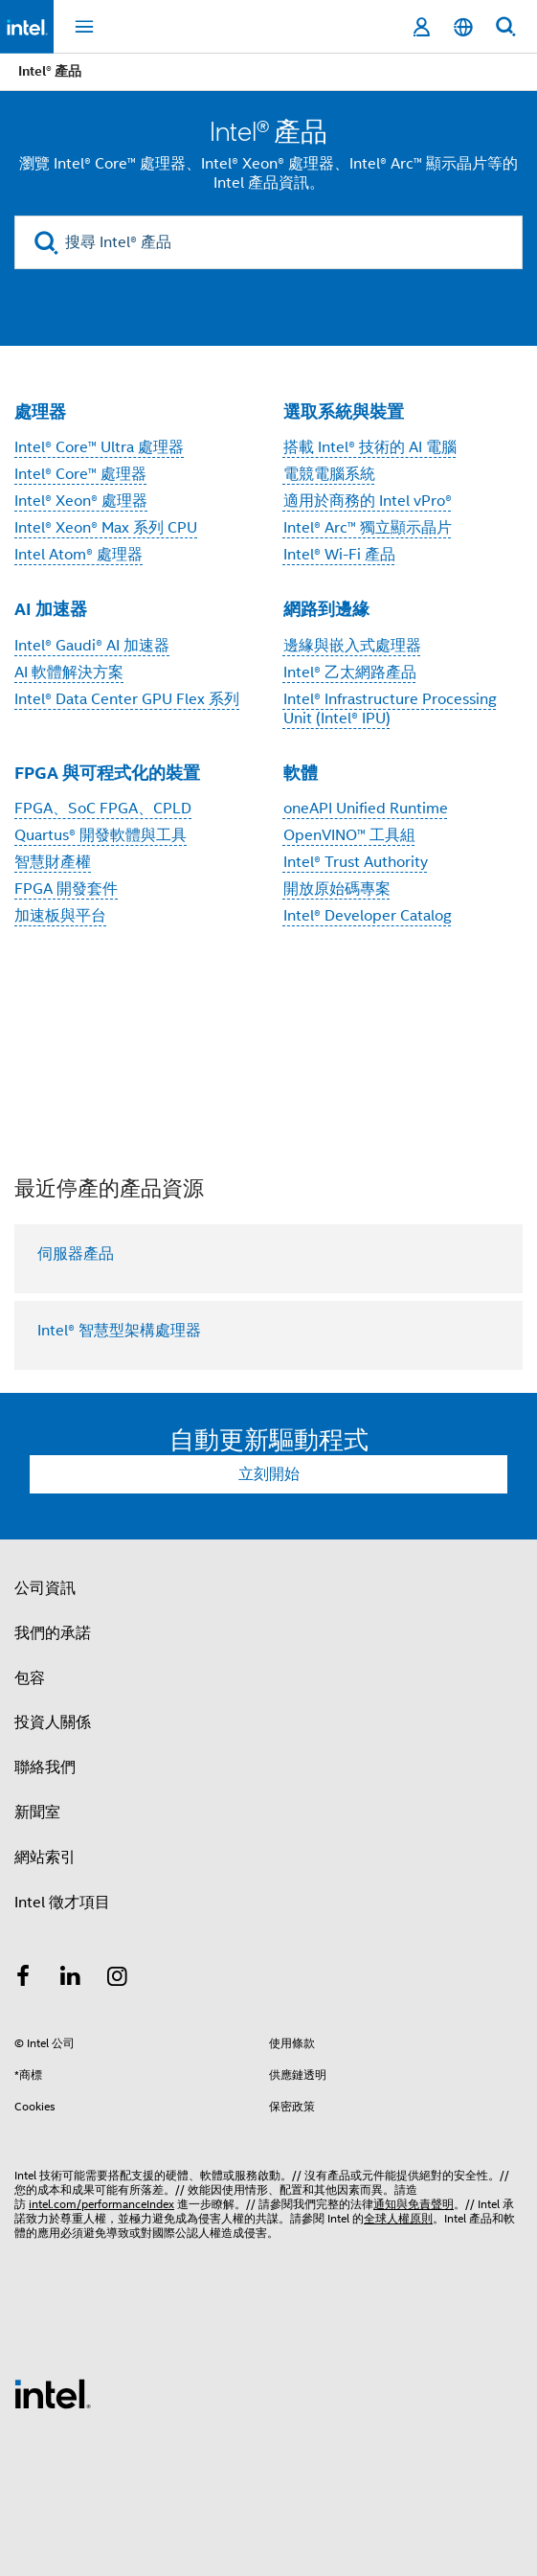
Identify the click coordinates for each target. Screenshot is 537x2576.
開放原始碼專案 (337, 889)
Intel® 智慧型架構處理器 (119, 1330)
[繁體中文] (463, 27)
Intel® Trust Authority (355, 862)
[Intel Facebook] (23, 1979)
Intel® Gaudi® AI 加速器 (91, 645)
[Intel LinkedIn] (71, 1979)
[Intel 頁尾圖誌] (52, 2393)
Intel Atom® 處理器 (78, 554)
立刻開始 (269, 1474)
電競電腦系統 (329, 474)
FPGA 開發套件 (66, 889)
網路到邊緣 (326, 609)
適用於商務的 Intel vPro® (367, 501)
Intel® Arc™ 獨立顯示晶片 (367, 527)
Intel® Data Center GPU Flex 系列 (126, 699)
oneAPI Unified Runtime (365, 808)
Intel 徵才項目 (62, 1902)
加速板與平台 (60, 915)
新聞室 (37, 1812)
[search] (46, 243)
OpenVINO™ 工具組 (349, 835)
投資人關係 (52, 1722)
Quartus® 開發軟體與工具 (100, 835)
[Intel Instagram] (117, 1979)
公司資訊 (45, 1588)
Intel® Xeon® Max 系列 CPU (105, 527)
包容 (29, 1678)
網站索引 (45, 1857)
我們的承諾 (52, 1633)
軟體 (300, 773)
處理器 (40, 411)
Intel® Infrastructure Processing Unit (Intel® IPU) (390, 709)
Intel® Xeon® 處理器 (80, 501)
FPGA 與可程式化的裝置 (107, 773)
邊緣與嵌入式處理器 (352, 645)
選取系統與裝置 (343, 411)
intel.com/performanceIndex (101, 2204)
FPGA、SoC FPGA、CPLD (102, 808)
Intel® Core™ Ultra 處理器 (99, 447)
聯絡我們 (45, 1767)
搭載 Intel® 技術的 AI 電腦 (370, 447)
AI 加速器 (50, 609)
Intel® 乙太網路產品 (349, 672)
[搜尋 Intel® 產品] (268, 242)
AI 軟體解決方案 (68, 672)
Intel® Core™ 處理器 (80, 474)
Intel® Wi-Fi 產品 (339, 554)
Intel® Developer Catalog (367, 915)
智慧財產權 (52, 862)
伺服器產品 (75, 1254)
